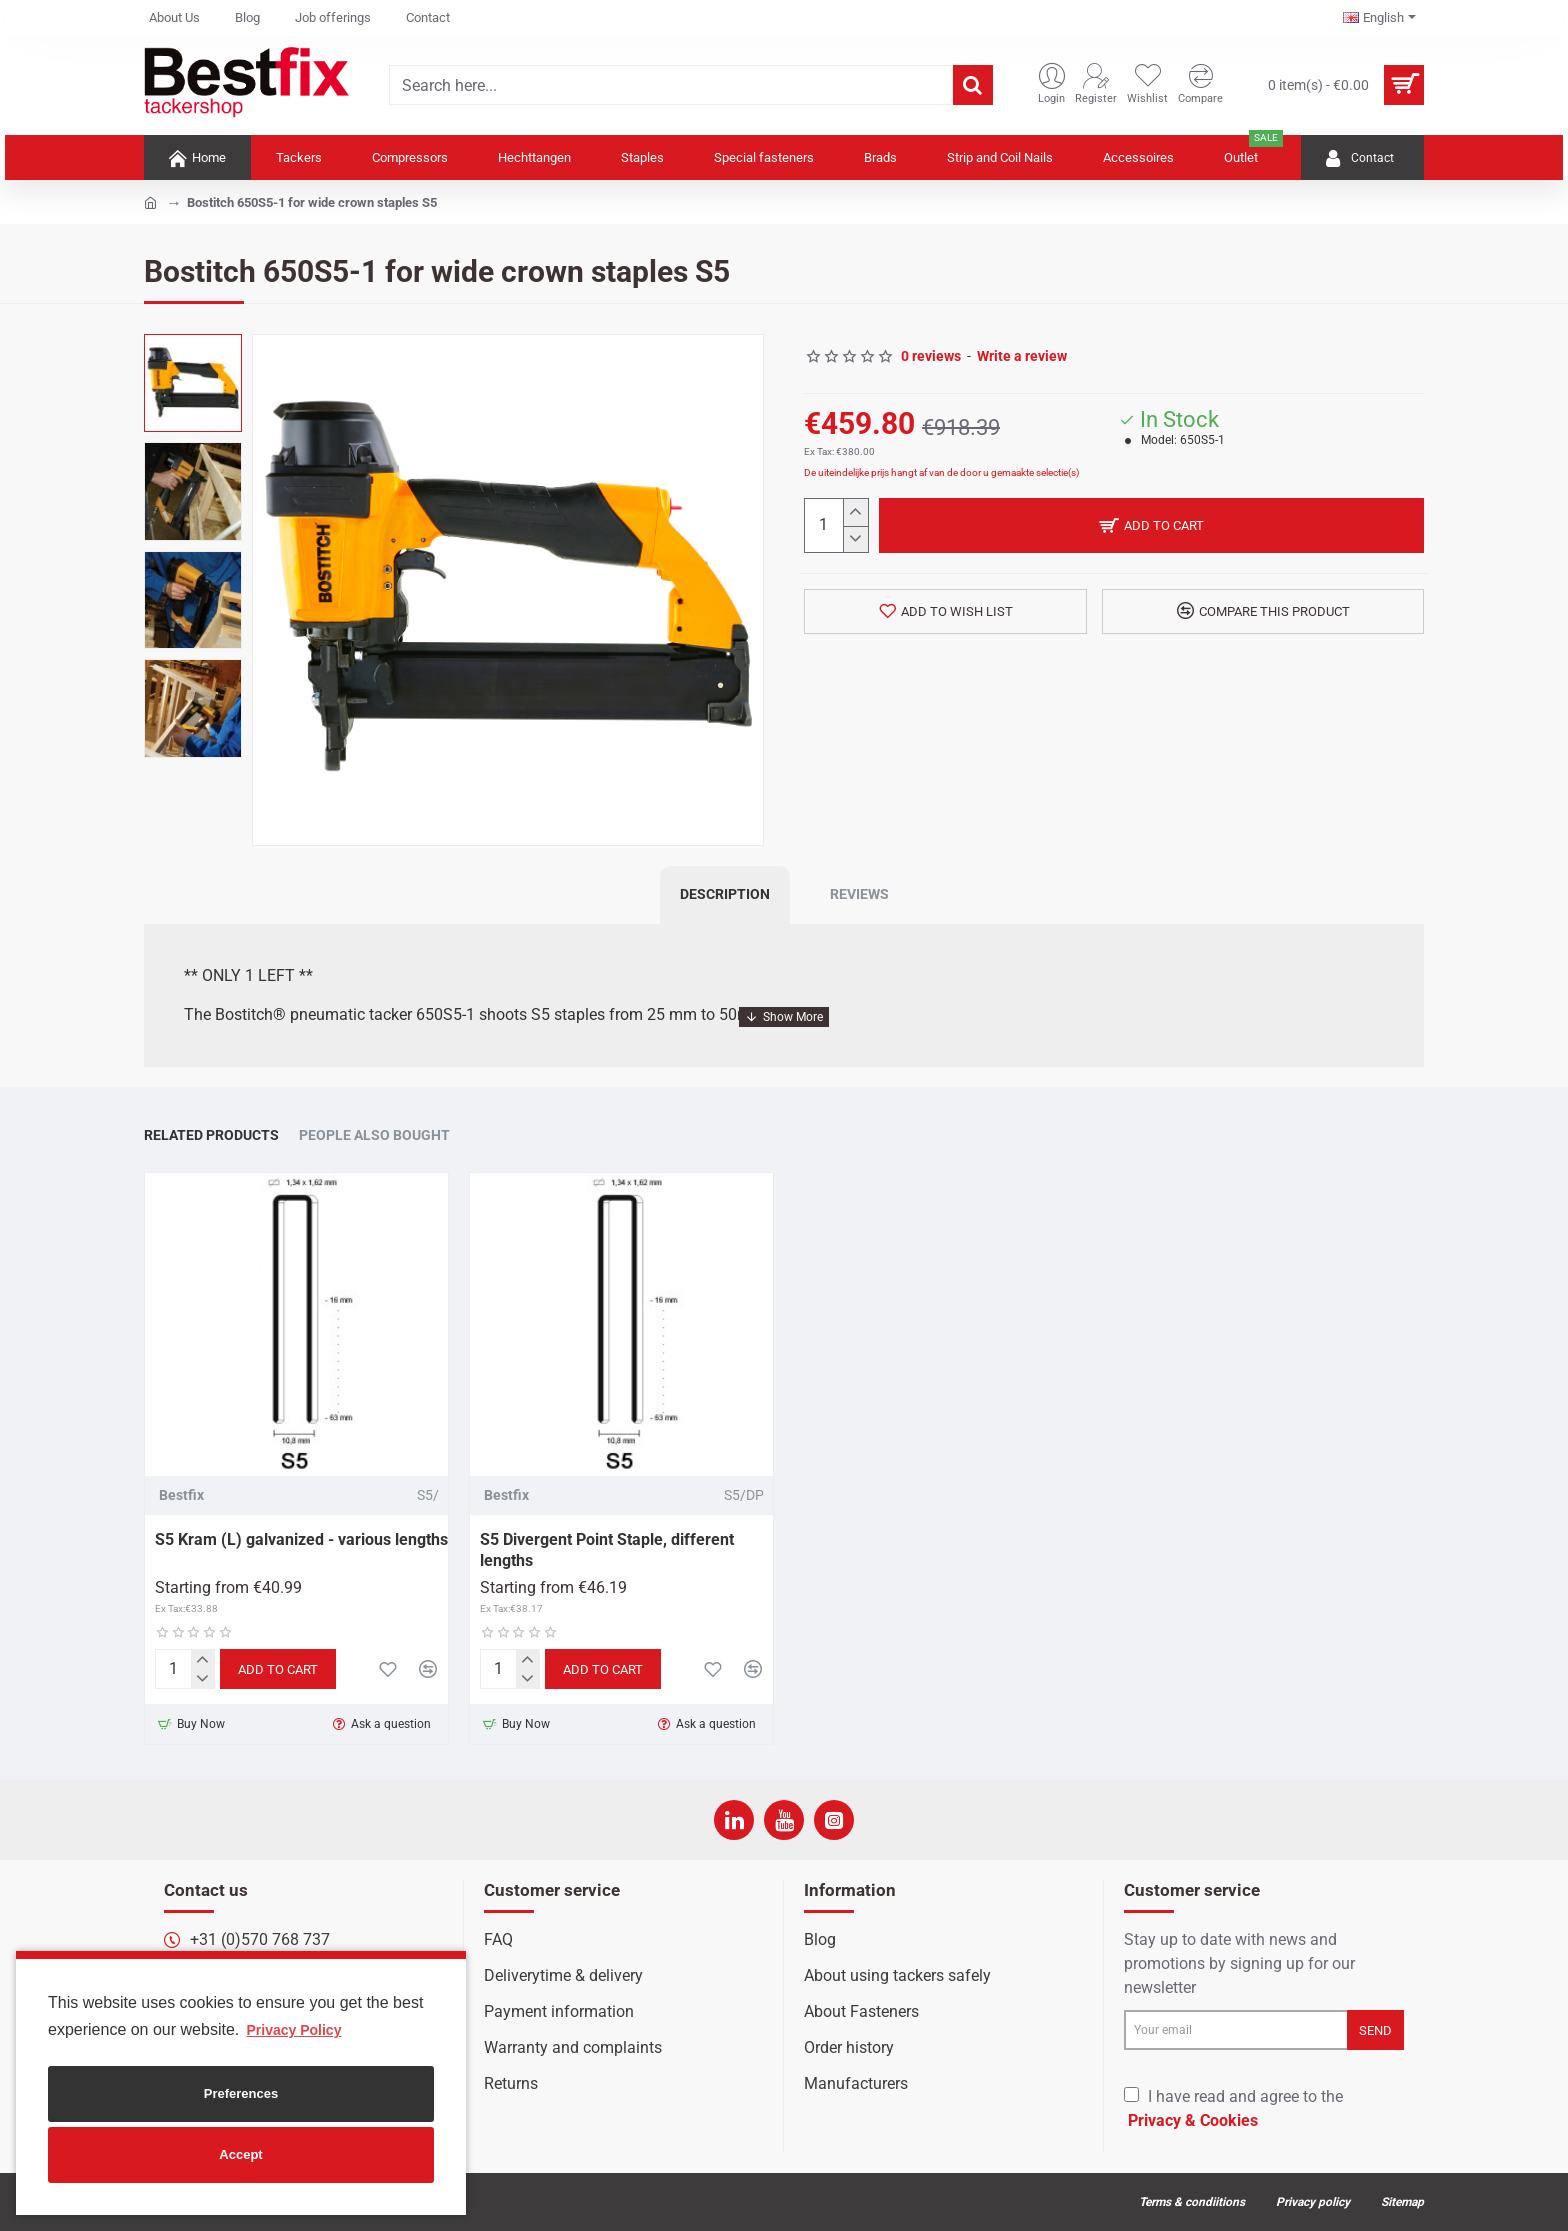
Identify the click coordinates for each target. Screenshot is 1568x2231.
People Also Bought (374, 1135)
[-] (855, 539)
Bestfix (181, 1495)
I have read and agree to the (1233, 2110)
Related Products (211, 1135)
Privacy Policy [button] (293, 2030)
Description (725, 894)
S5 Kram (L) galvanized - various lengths (301, 1539)
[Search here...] (973, 85)
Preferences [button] (241, 2093)
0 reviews (931, 356)
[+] (855, 512)
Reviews (859, 894)
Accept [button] (240, 2154)
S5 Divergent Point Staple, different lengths (607, 1550)
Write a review (1022, 356)
